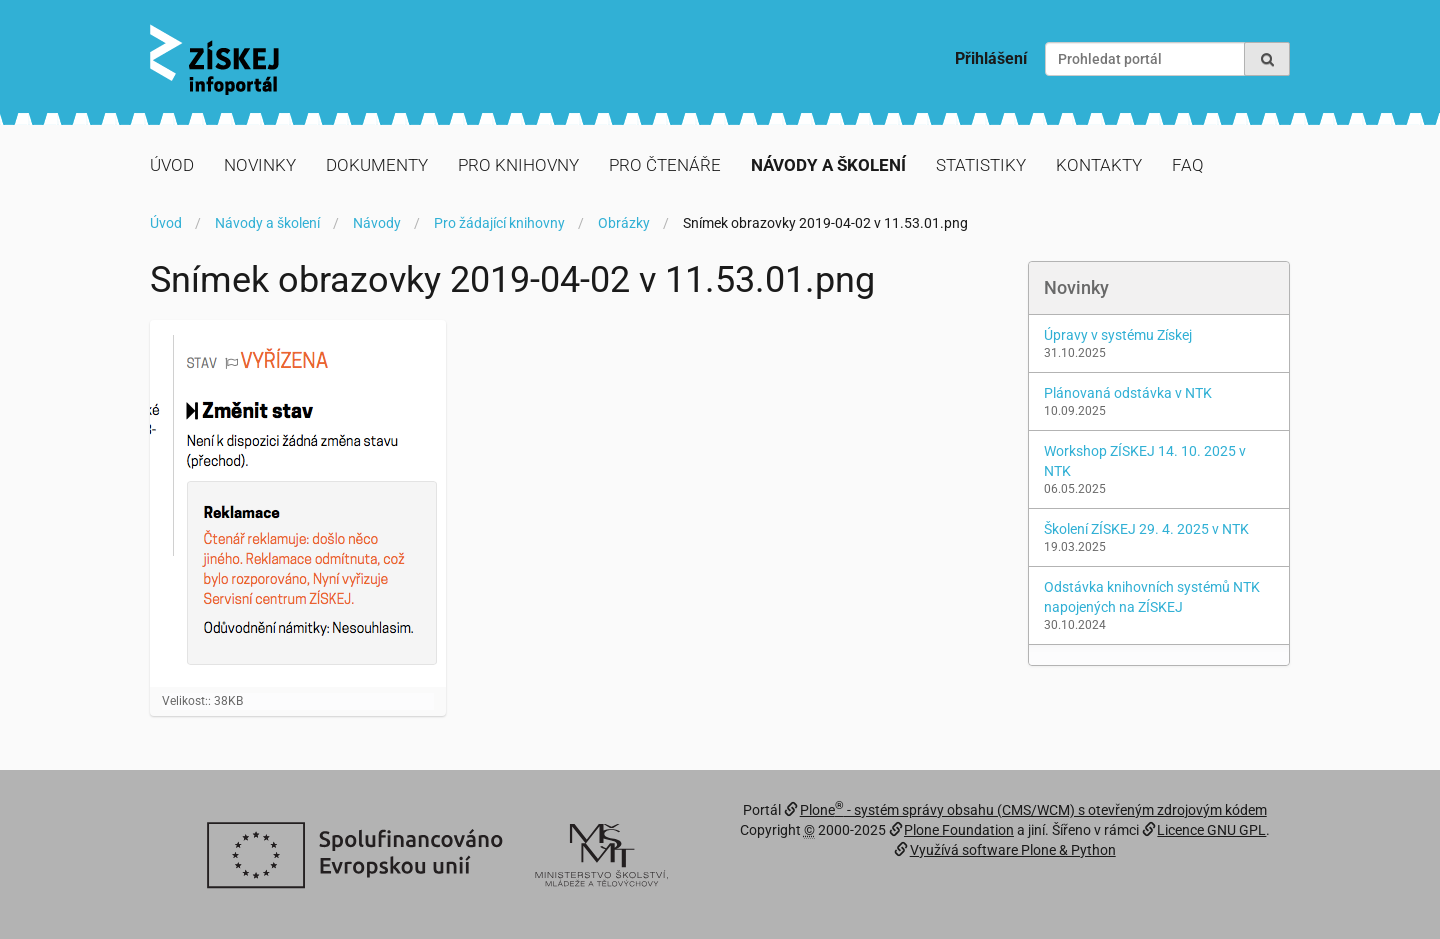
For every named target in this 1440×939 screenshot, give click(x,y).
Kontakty (1099, 165)
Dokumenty (377, 165)
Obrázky (624, 223)
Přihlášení (991, 58)
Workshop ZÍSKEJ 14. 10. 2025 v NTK (1145, 461)
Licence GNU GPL (1211, 830)
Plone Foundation (959, 830)
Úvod (172, 165)
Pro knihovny (518, 165)
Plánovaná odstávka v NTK (1128, 393)
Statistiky (981, 165)
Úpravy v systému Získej (1118, 335)
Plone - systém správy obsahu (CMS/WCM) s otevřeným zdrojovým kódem (1033, 810)
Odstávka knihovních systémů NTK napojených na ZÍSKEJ (1152, 597)
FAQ (1188, 165)
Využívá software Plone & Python (1013, 850)
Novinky (260, 165)
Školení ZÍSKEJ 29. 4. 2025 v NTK (1146, 529)
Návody (377, 223)
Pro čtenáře (665, 165)
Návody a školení (828, 165)
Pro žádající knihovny (499, 223)
